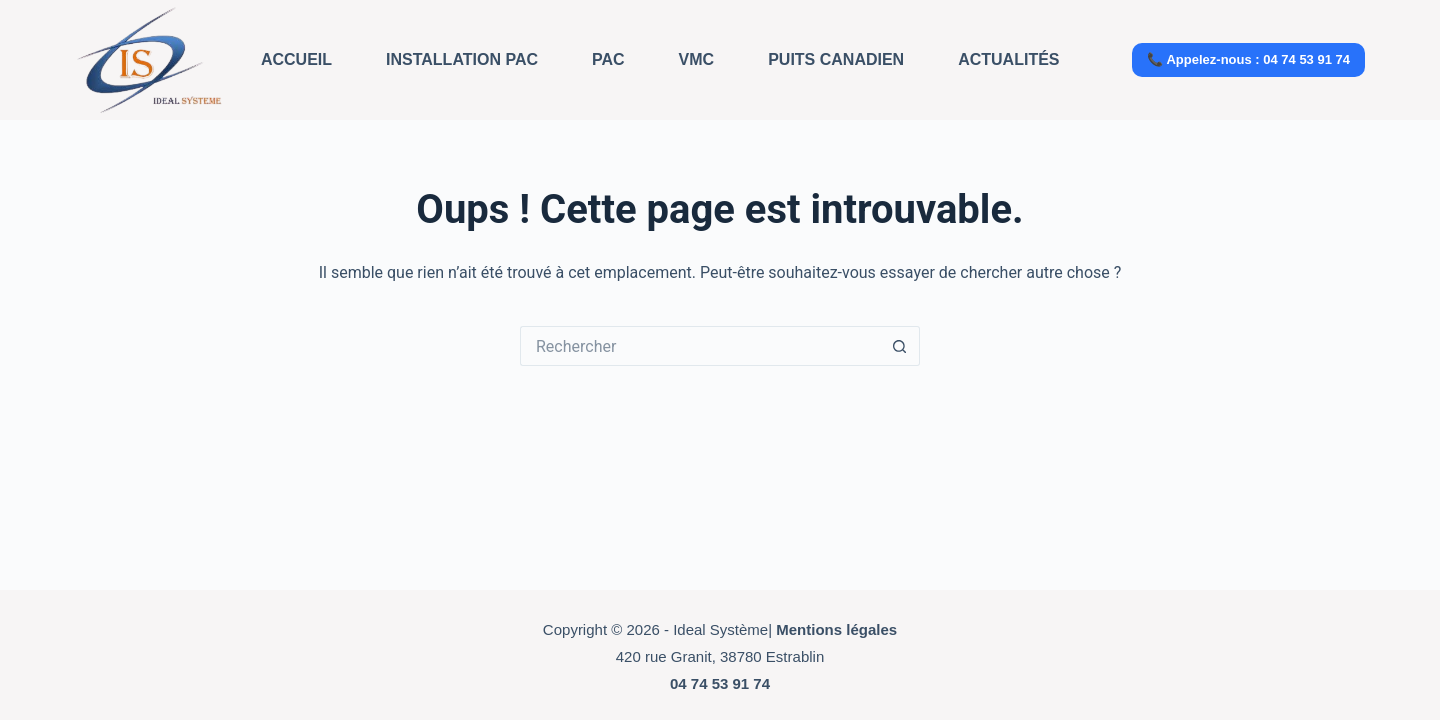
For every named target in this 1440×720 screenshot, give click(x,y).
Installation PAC (462, 59)
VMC (697, 59)
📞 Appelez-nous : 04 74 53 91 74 (1248, 59)
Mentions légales (836, 629)
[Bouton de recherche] (900, 346)
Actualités (1008, 59)
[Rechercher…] (700, 346)
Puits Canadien (836, 59)
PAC (608, 59)
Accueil (296, 59)
